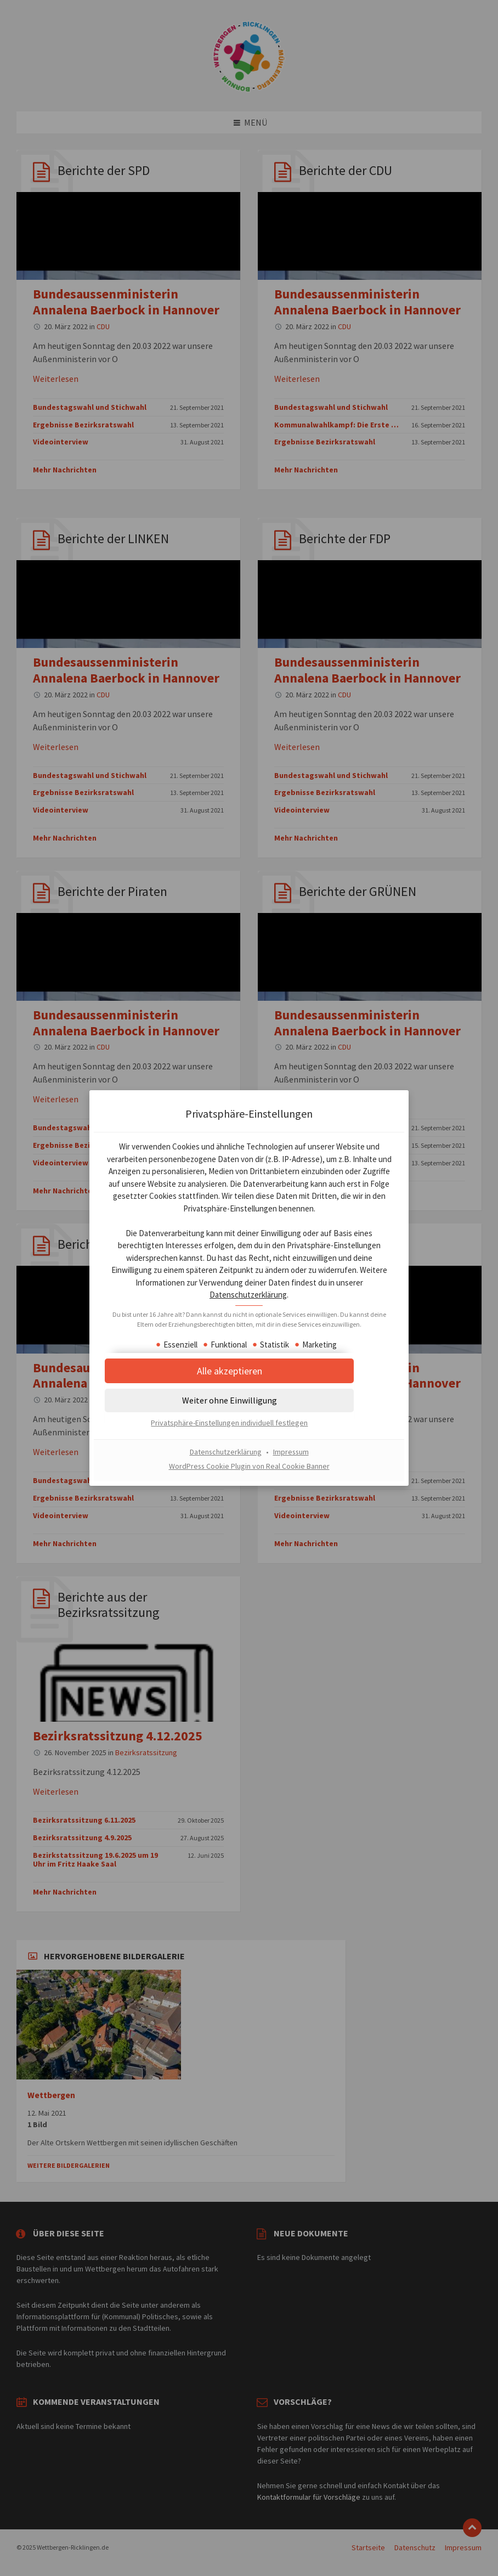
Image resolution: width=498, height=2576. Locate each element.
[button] (249, 1411)
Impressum (291, 1463)
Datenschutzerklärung (308, 1296)
